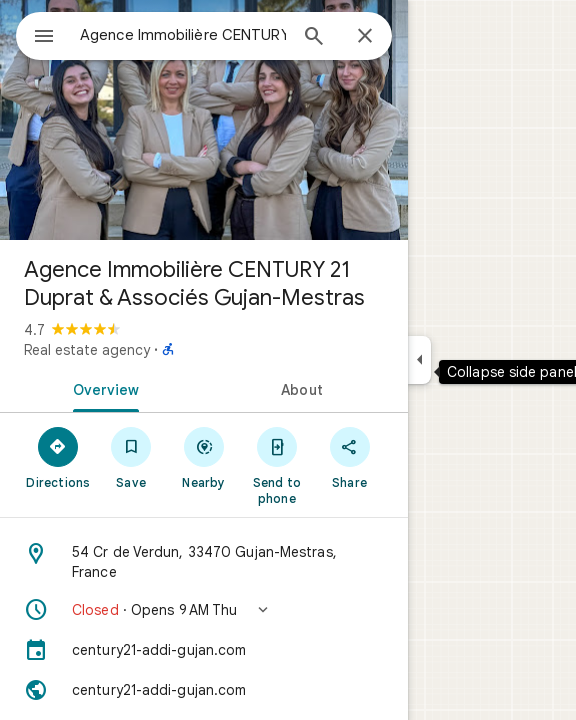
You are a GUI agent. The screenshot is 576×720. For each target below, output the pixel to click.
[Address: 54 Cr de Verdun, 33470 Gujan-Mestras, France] (204, 562)
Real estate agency (87, 350)
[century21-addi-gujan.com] (204, 650)
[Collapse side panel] (419, 360)
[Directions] (58, 457)
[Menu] (44, 38)
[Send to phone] (276, 465)
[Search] (314, 38)
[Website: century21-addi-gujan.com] (204, 690)
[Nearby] (204, 457)
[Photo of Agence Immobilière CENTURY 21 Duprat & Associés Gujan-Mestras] (204, 120)
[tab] (102, 388)
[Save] (131, 457)
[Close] (365, 37)
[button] (204, 610)
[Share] (349, 457)
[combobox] (183, 35)
